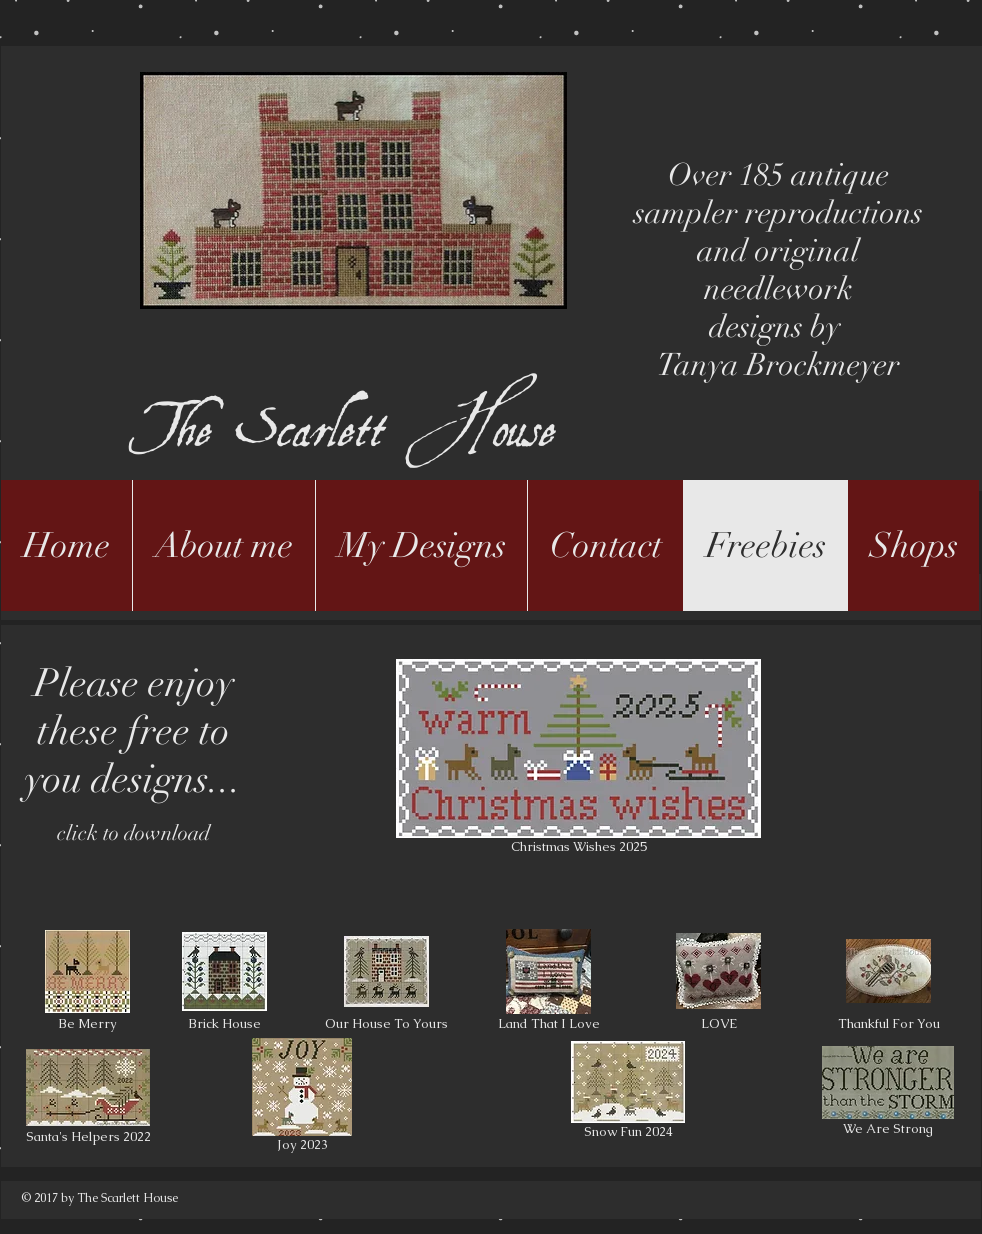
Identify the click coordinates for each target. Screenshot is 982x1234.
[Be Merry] (87, 982)
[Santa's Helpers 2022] (88, 1098)
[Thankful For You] (888, 982)
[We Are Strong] (888, 1093)
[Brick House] (224, 982)
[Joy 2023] (302, 1098)
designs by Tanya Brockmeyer (778, 346)
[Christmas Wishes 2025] (578, 759)
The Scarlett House (348, 392)
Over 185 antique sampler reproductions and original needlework (778, 232)
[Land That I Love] (548, 982)
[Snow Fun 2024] (628, 1093)
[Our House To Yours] (386, 982)
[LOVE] (718, 982)
